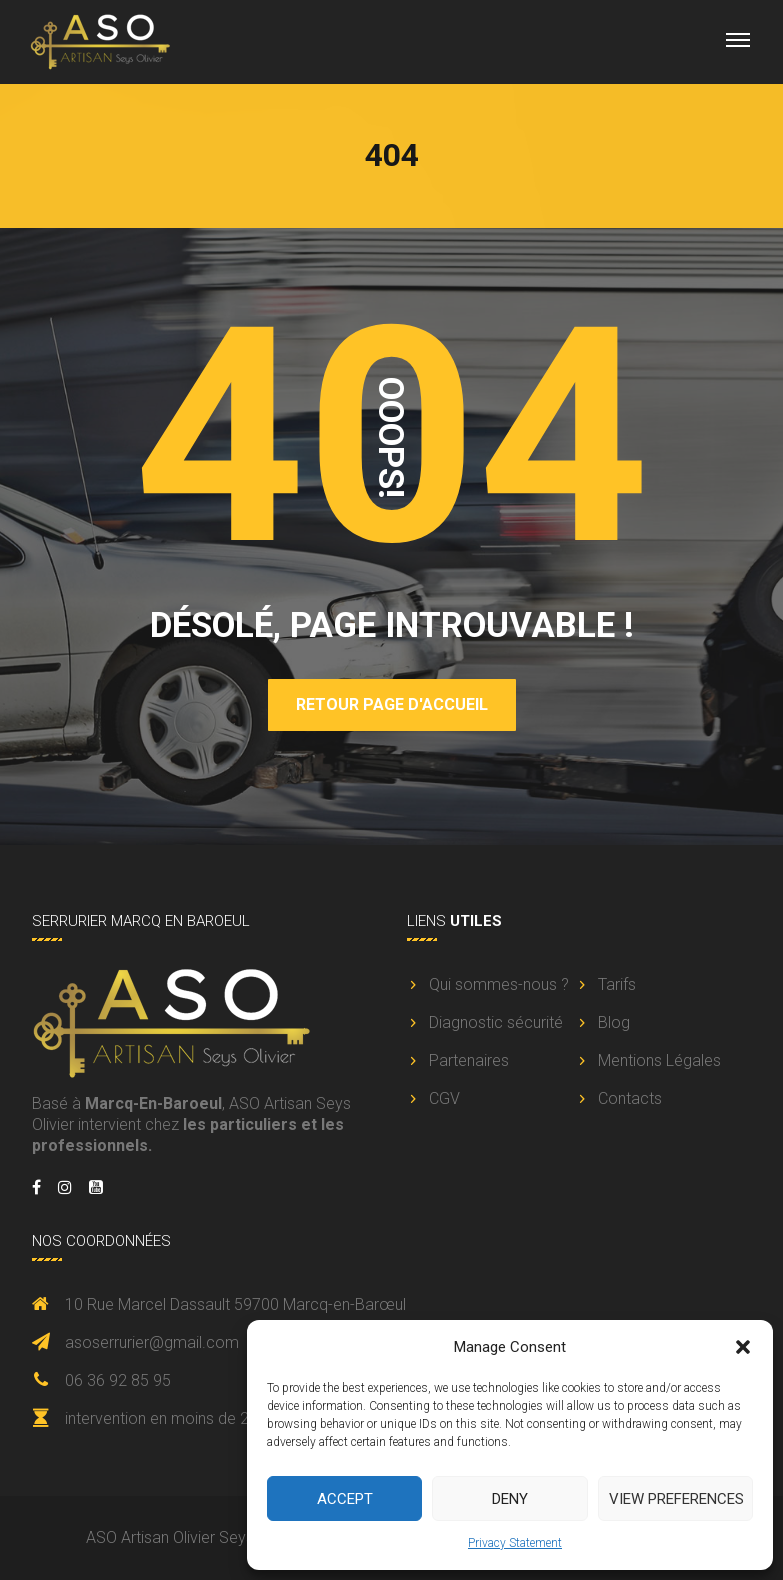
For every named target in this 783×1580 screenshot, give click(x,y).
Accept (345, 1499)
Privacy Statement (515, 1543)
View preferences (676, 1499)
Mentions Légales (659, 1060)
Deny (510, 1499)
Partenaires (469, 1060)
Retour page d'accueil (392, 704)
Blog (614, 1022)
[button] (743, 1347)
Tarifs (617, 984)
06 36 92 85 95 (118, 1380)
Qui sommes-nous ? (499, 984)
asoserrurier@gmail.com (152, 1342)
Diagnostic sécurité (496, 1022)
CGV (444, 1098)
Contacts (630, 1098)
